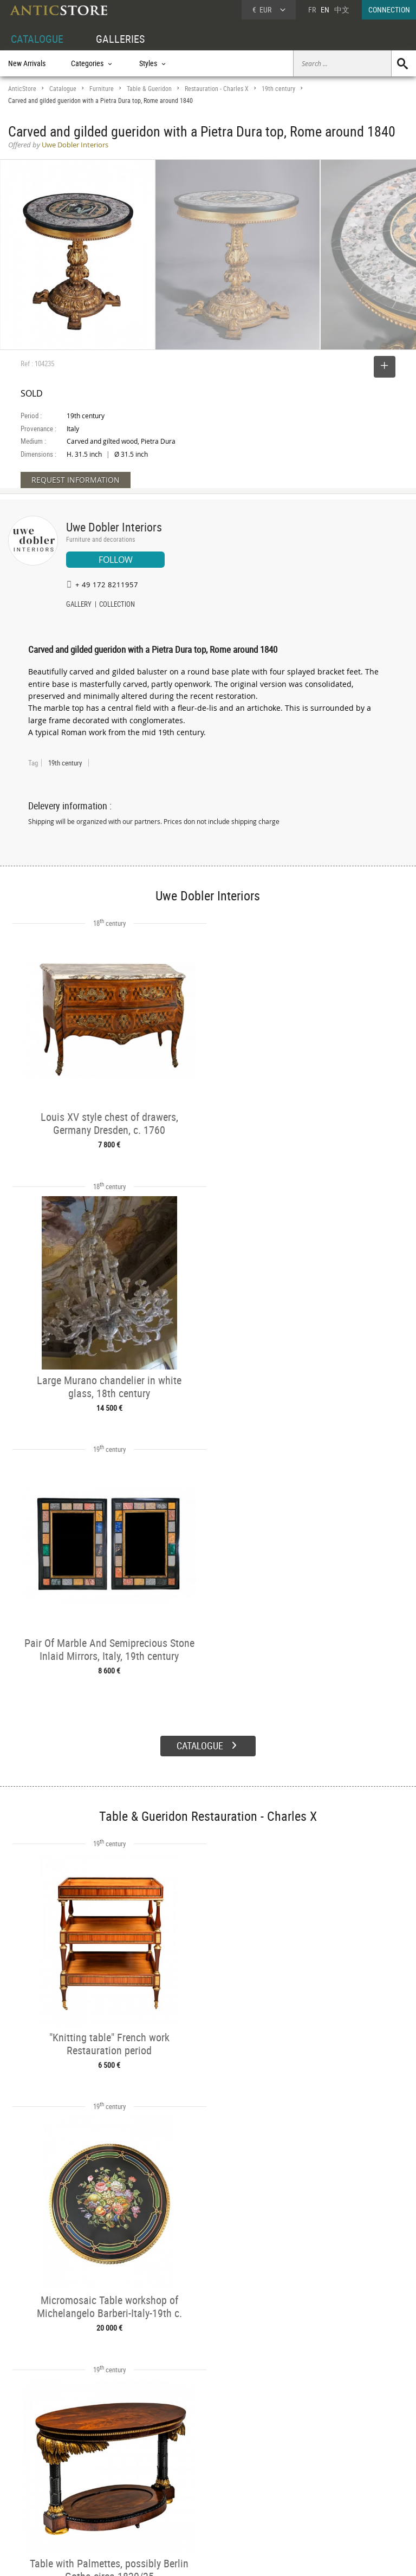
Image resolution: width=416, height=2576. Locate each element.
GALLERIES (120, 38)
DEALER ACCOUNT (36, 2461)
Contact (315, 2488)
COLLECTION (117, 605)
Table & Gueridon (149, 89)
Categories (108, 2473)
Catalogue (62, 89)
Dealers (188, 2473)
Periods (103, 2498)
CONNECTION (389, 9)
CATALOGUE (37, 38)
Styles (101, 2485)
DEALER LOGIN (41, 2484)
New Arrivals (27, 63)
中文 (341, 9)
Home (312, 2477)
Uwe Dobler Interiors (114, 527)
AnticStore (22, 89)
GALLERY (79, 605)
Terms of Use (153, 2557)
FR (312, 9)
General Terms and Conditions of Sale (230, 2557)
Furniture (101, 89)
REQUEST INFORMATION (75, 480)
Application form (40, 2508)
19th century (278, 89)
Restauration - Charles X (217, 89)
